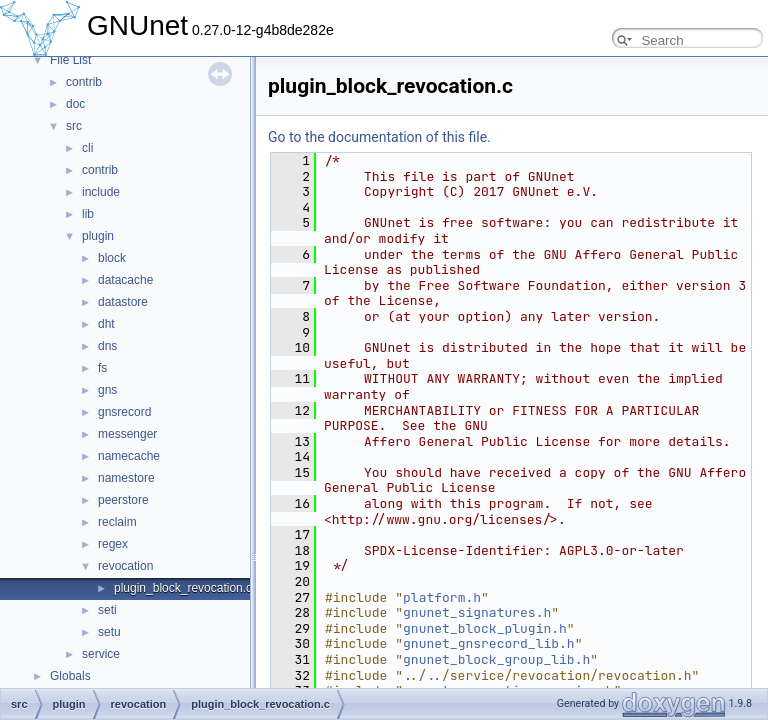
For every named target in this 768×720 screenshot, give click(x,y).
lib (88, 214)
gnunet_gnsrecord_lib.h (489, 643)
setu (109, 632)
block (112, 258)
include (101, 192)
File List (70, 60)
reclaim (117, 522)
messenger (127, 434)
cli (87, 148)
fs (102, 368)
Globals (70, 676)
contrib (84, 82)
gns (107, 390)
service (101, 654)
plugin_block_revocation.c (183, 588)
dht (106, 324)
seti (107, 610)
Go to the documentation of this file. (379, 137)
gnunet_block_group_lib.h (496, 659)
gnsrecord (124, 412)
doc (75, 104)
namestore (126, 478)
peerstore (123, 500)
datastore (123, 302)
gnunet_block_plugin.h (485, 628)
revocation (125, 566)
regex (113, 544)
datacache (125, 280)
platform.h (442, 597)
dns (107, 346)
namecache (129, 456)
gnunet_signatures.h (477, 612)
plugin (98, 236)
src (74, 126)
